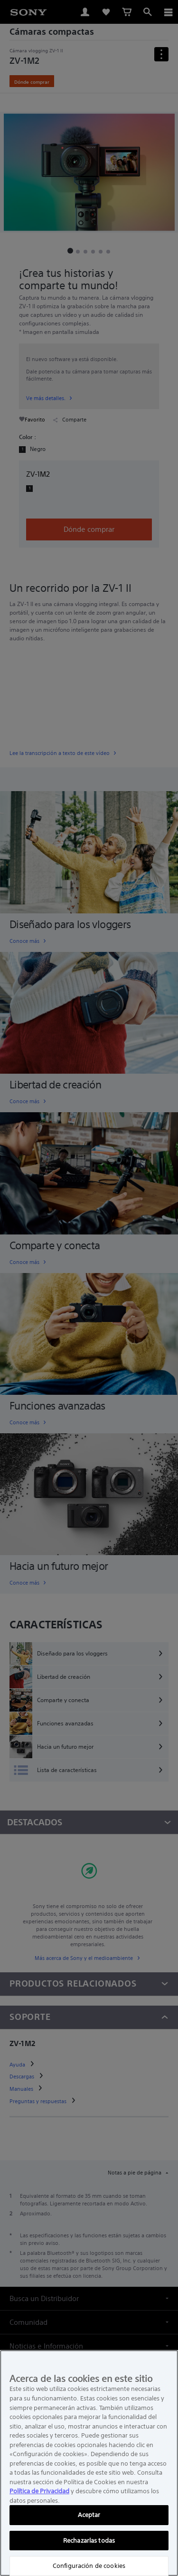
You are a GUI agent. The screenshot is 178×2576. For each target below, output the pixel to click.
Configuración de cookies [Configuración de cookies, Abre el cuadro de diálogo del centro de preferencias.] (89, 2566)
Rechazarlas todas (89, 2541)
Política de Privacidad (39, 2491)
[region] (89, 2463)
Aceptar (89, 2515)
